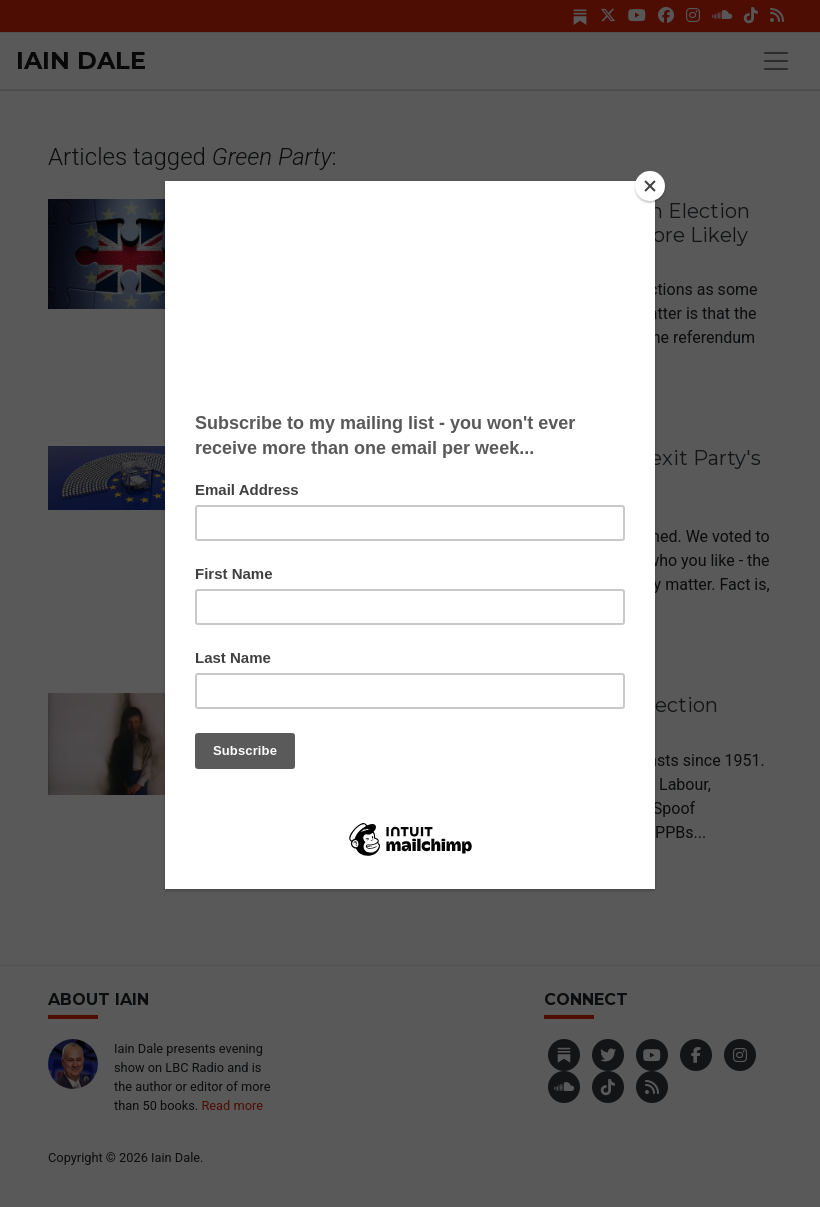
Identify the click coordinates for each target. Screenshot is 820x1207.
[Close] (650, 186)
